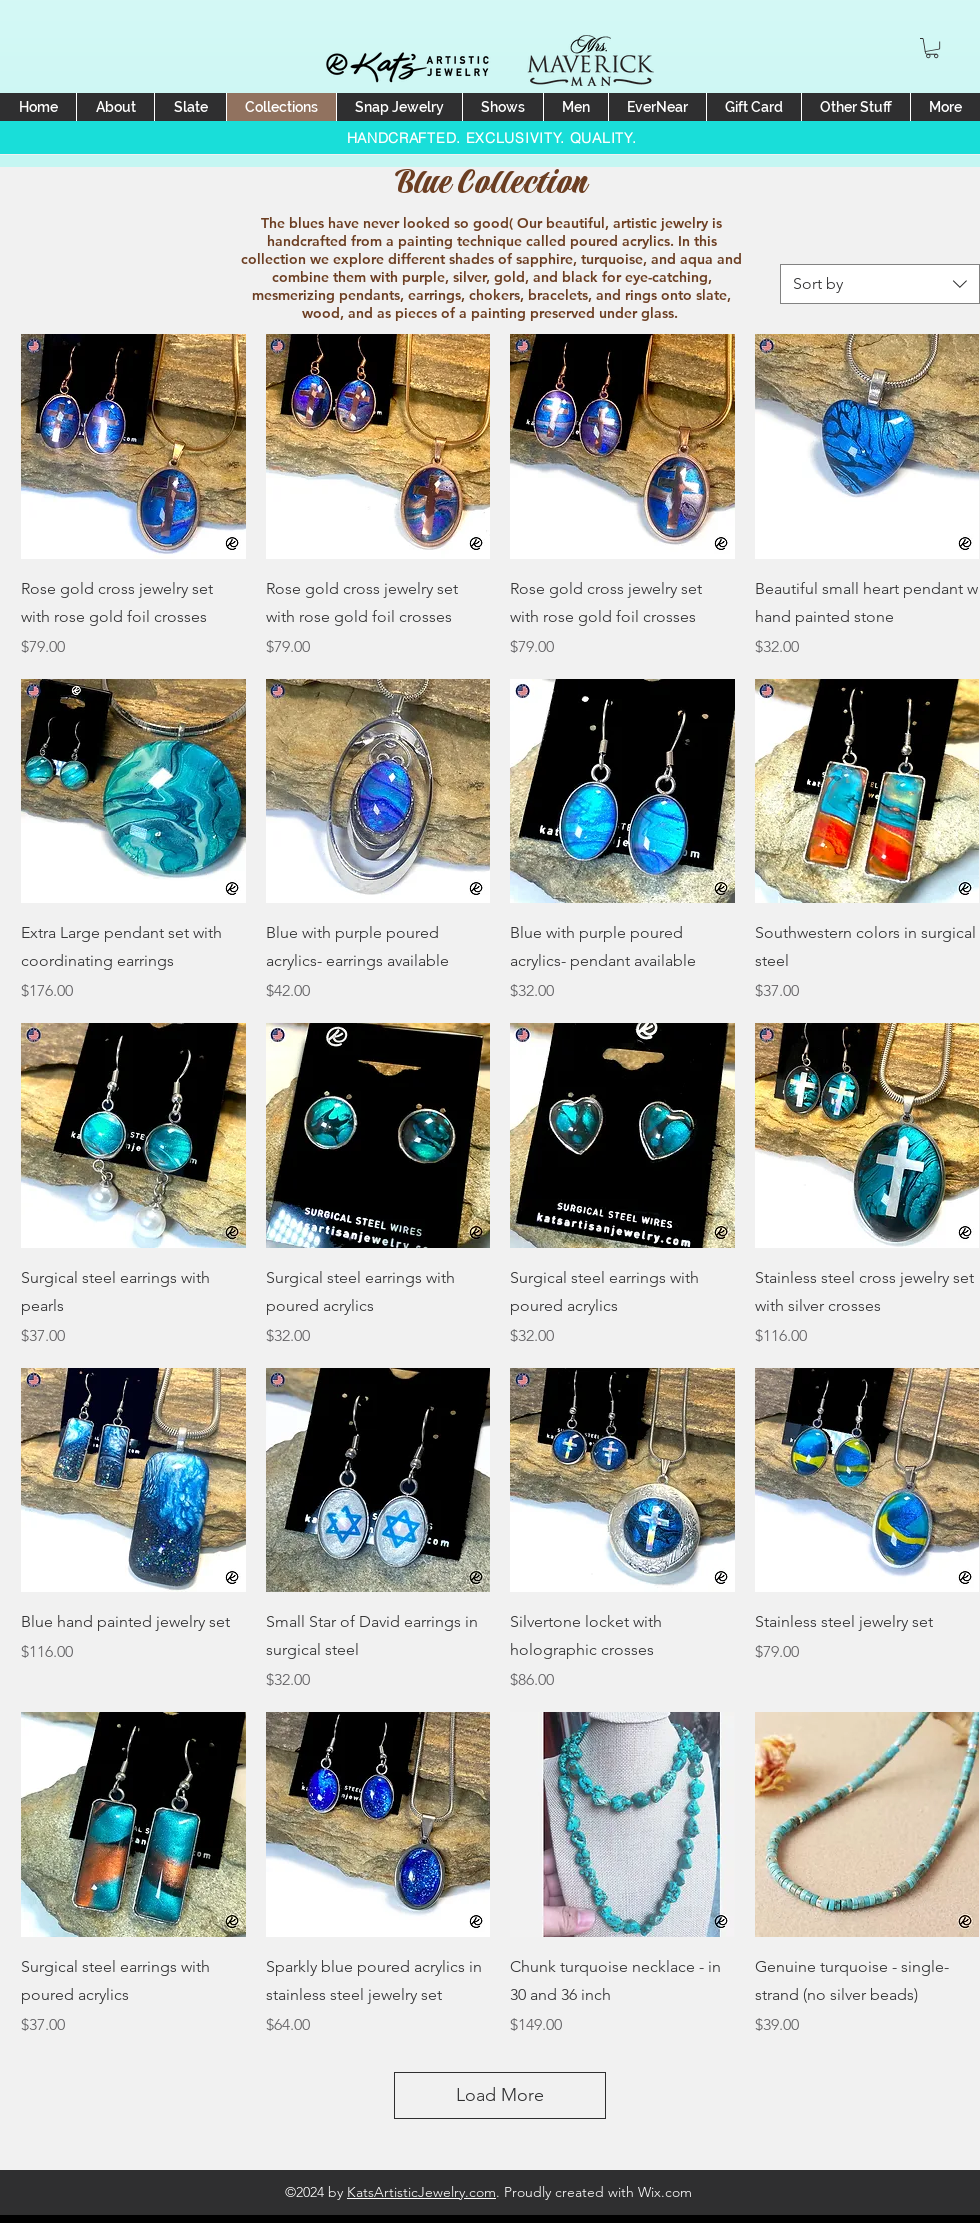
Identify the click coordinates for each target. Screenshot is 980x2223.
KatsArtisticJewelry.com (421, 2192)
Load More (500, 2095)
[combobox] (880, 284)
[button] (932, 48)
